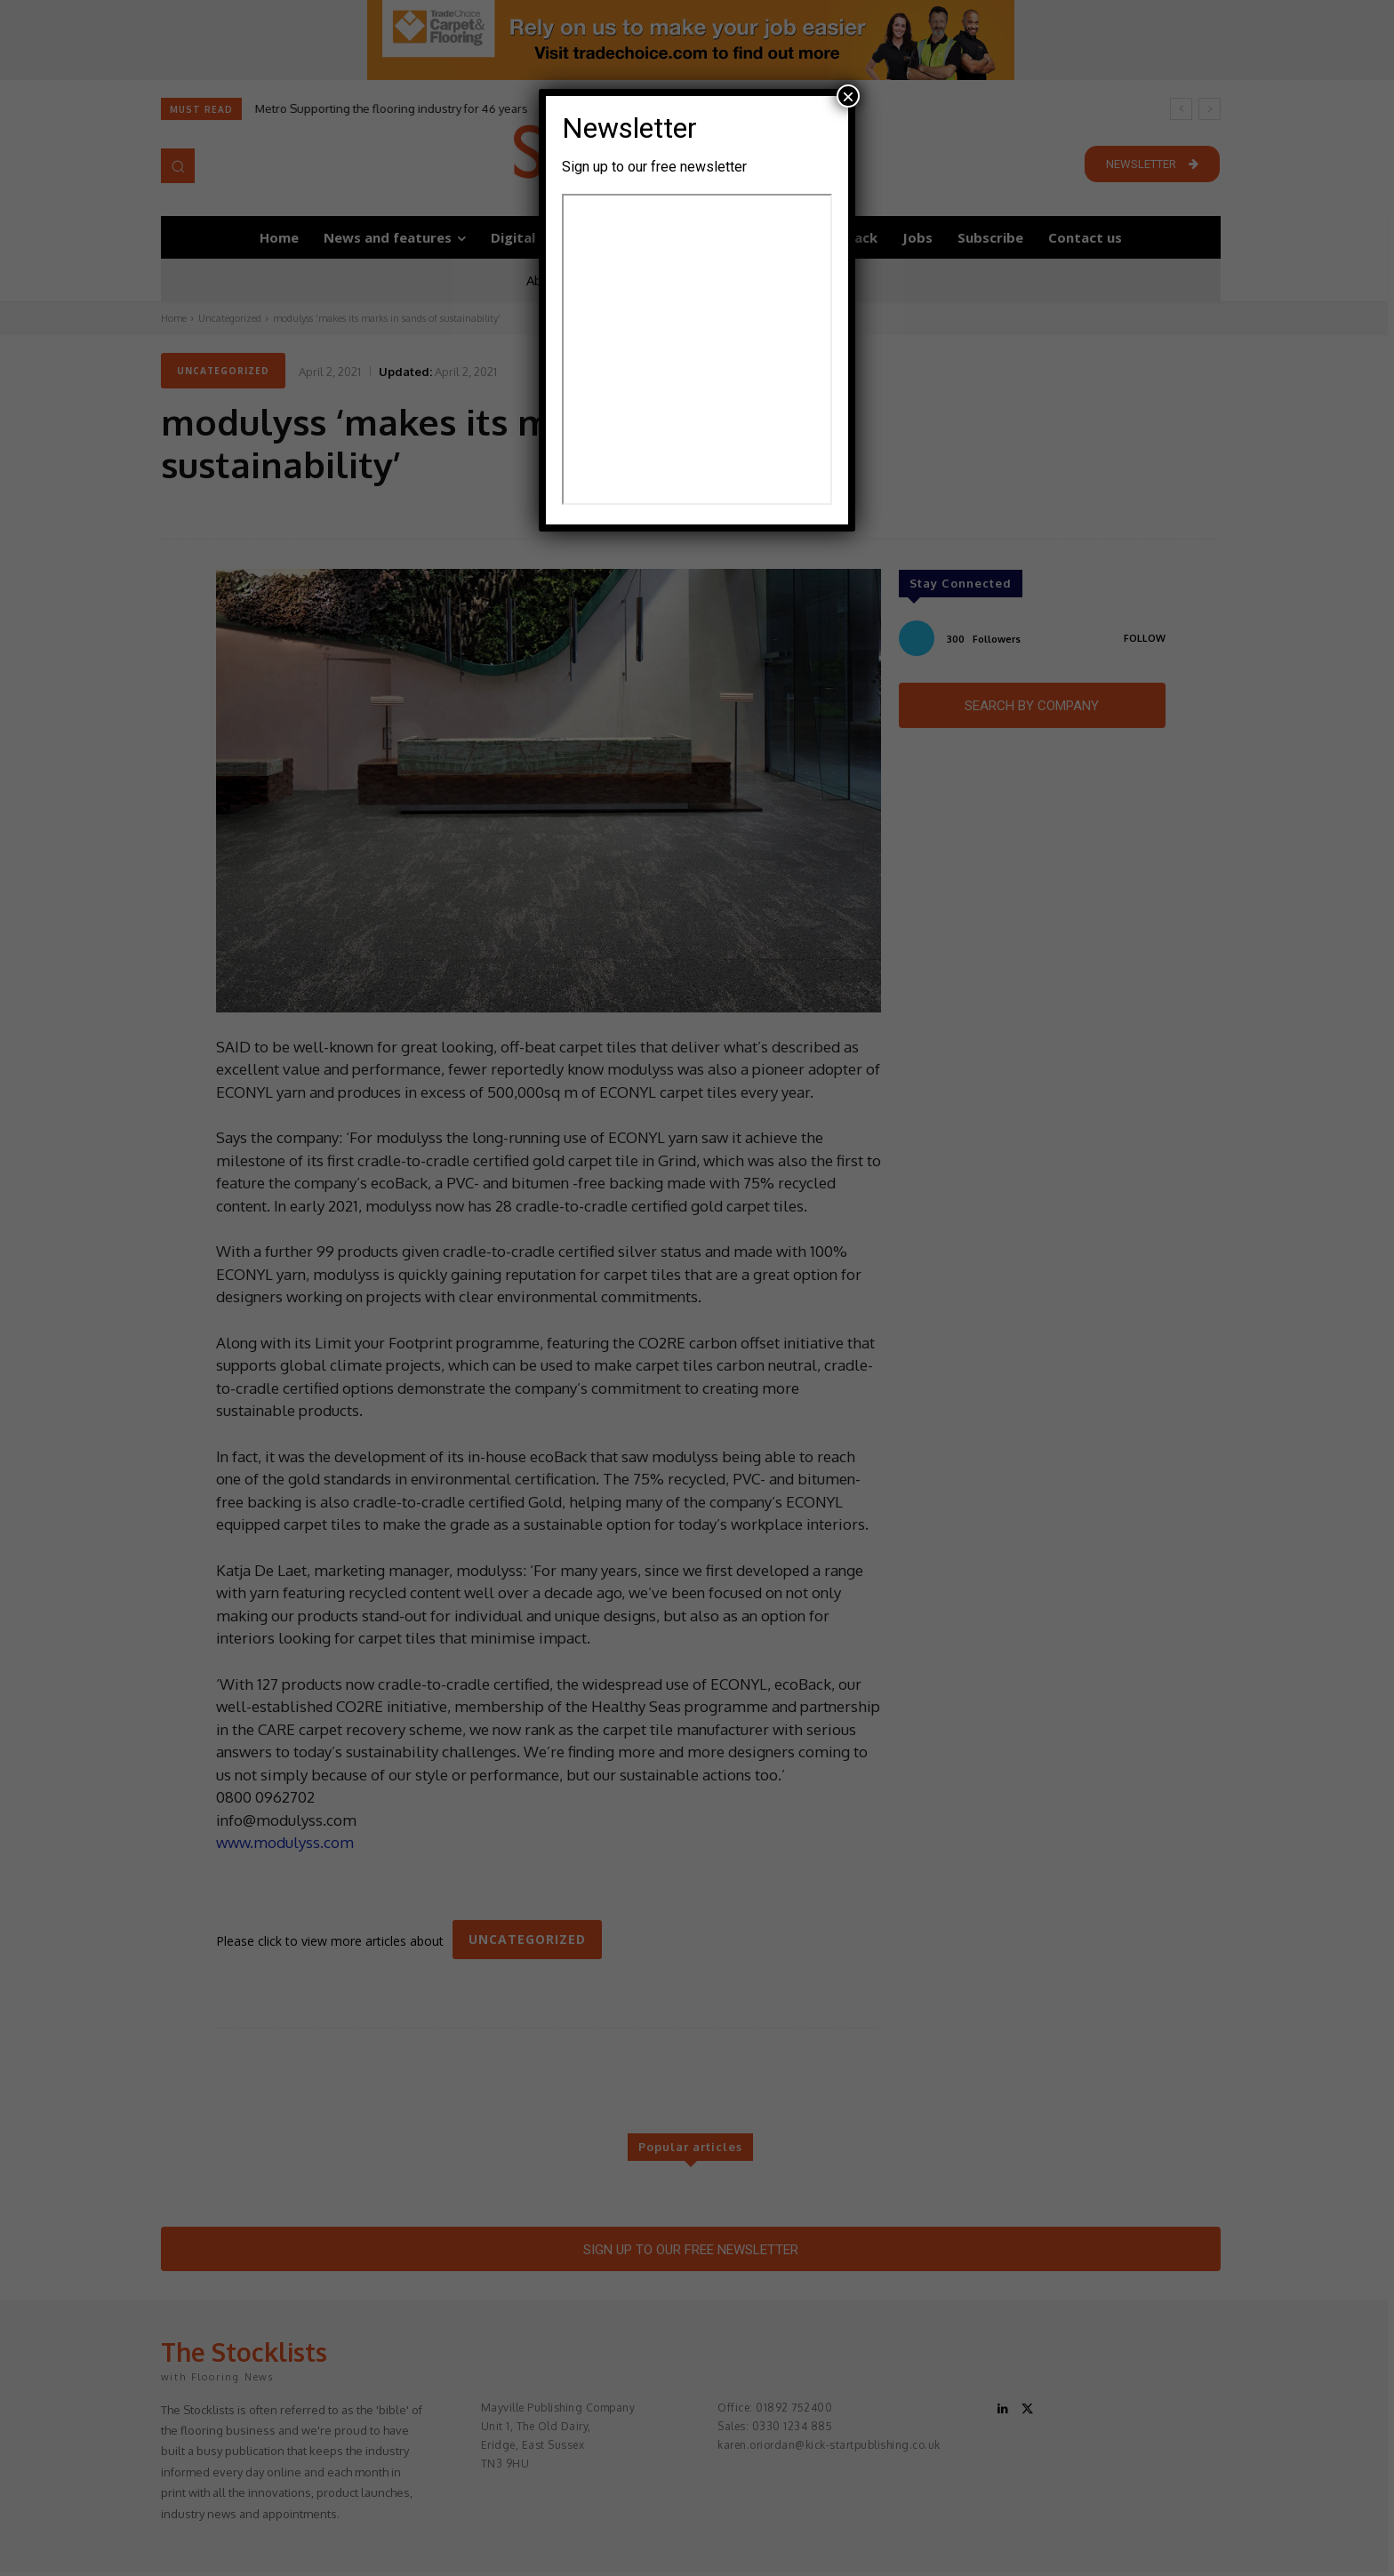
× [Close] (848, 96)
